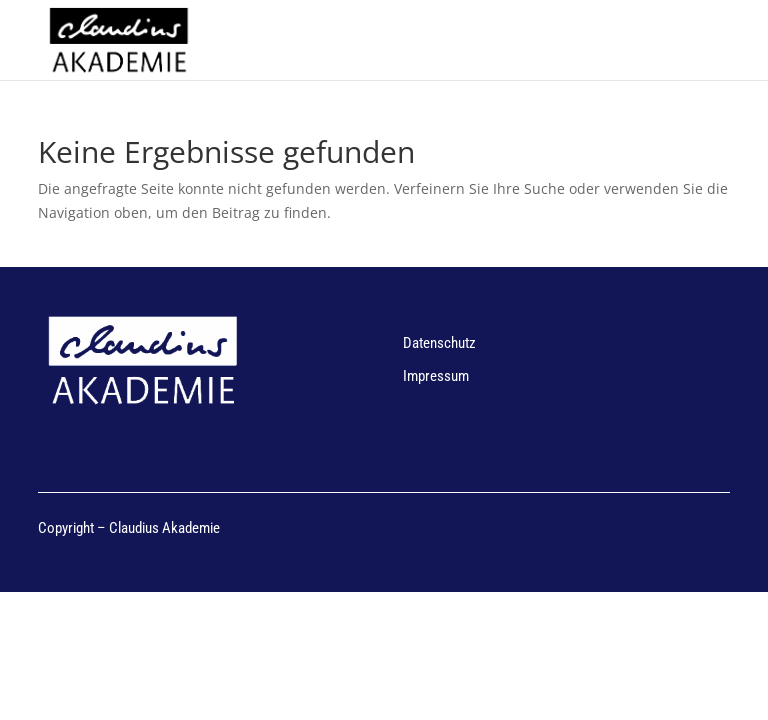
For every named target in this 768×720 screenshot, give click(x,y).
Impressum (436, 376)
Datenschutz (439, 343)
